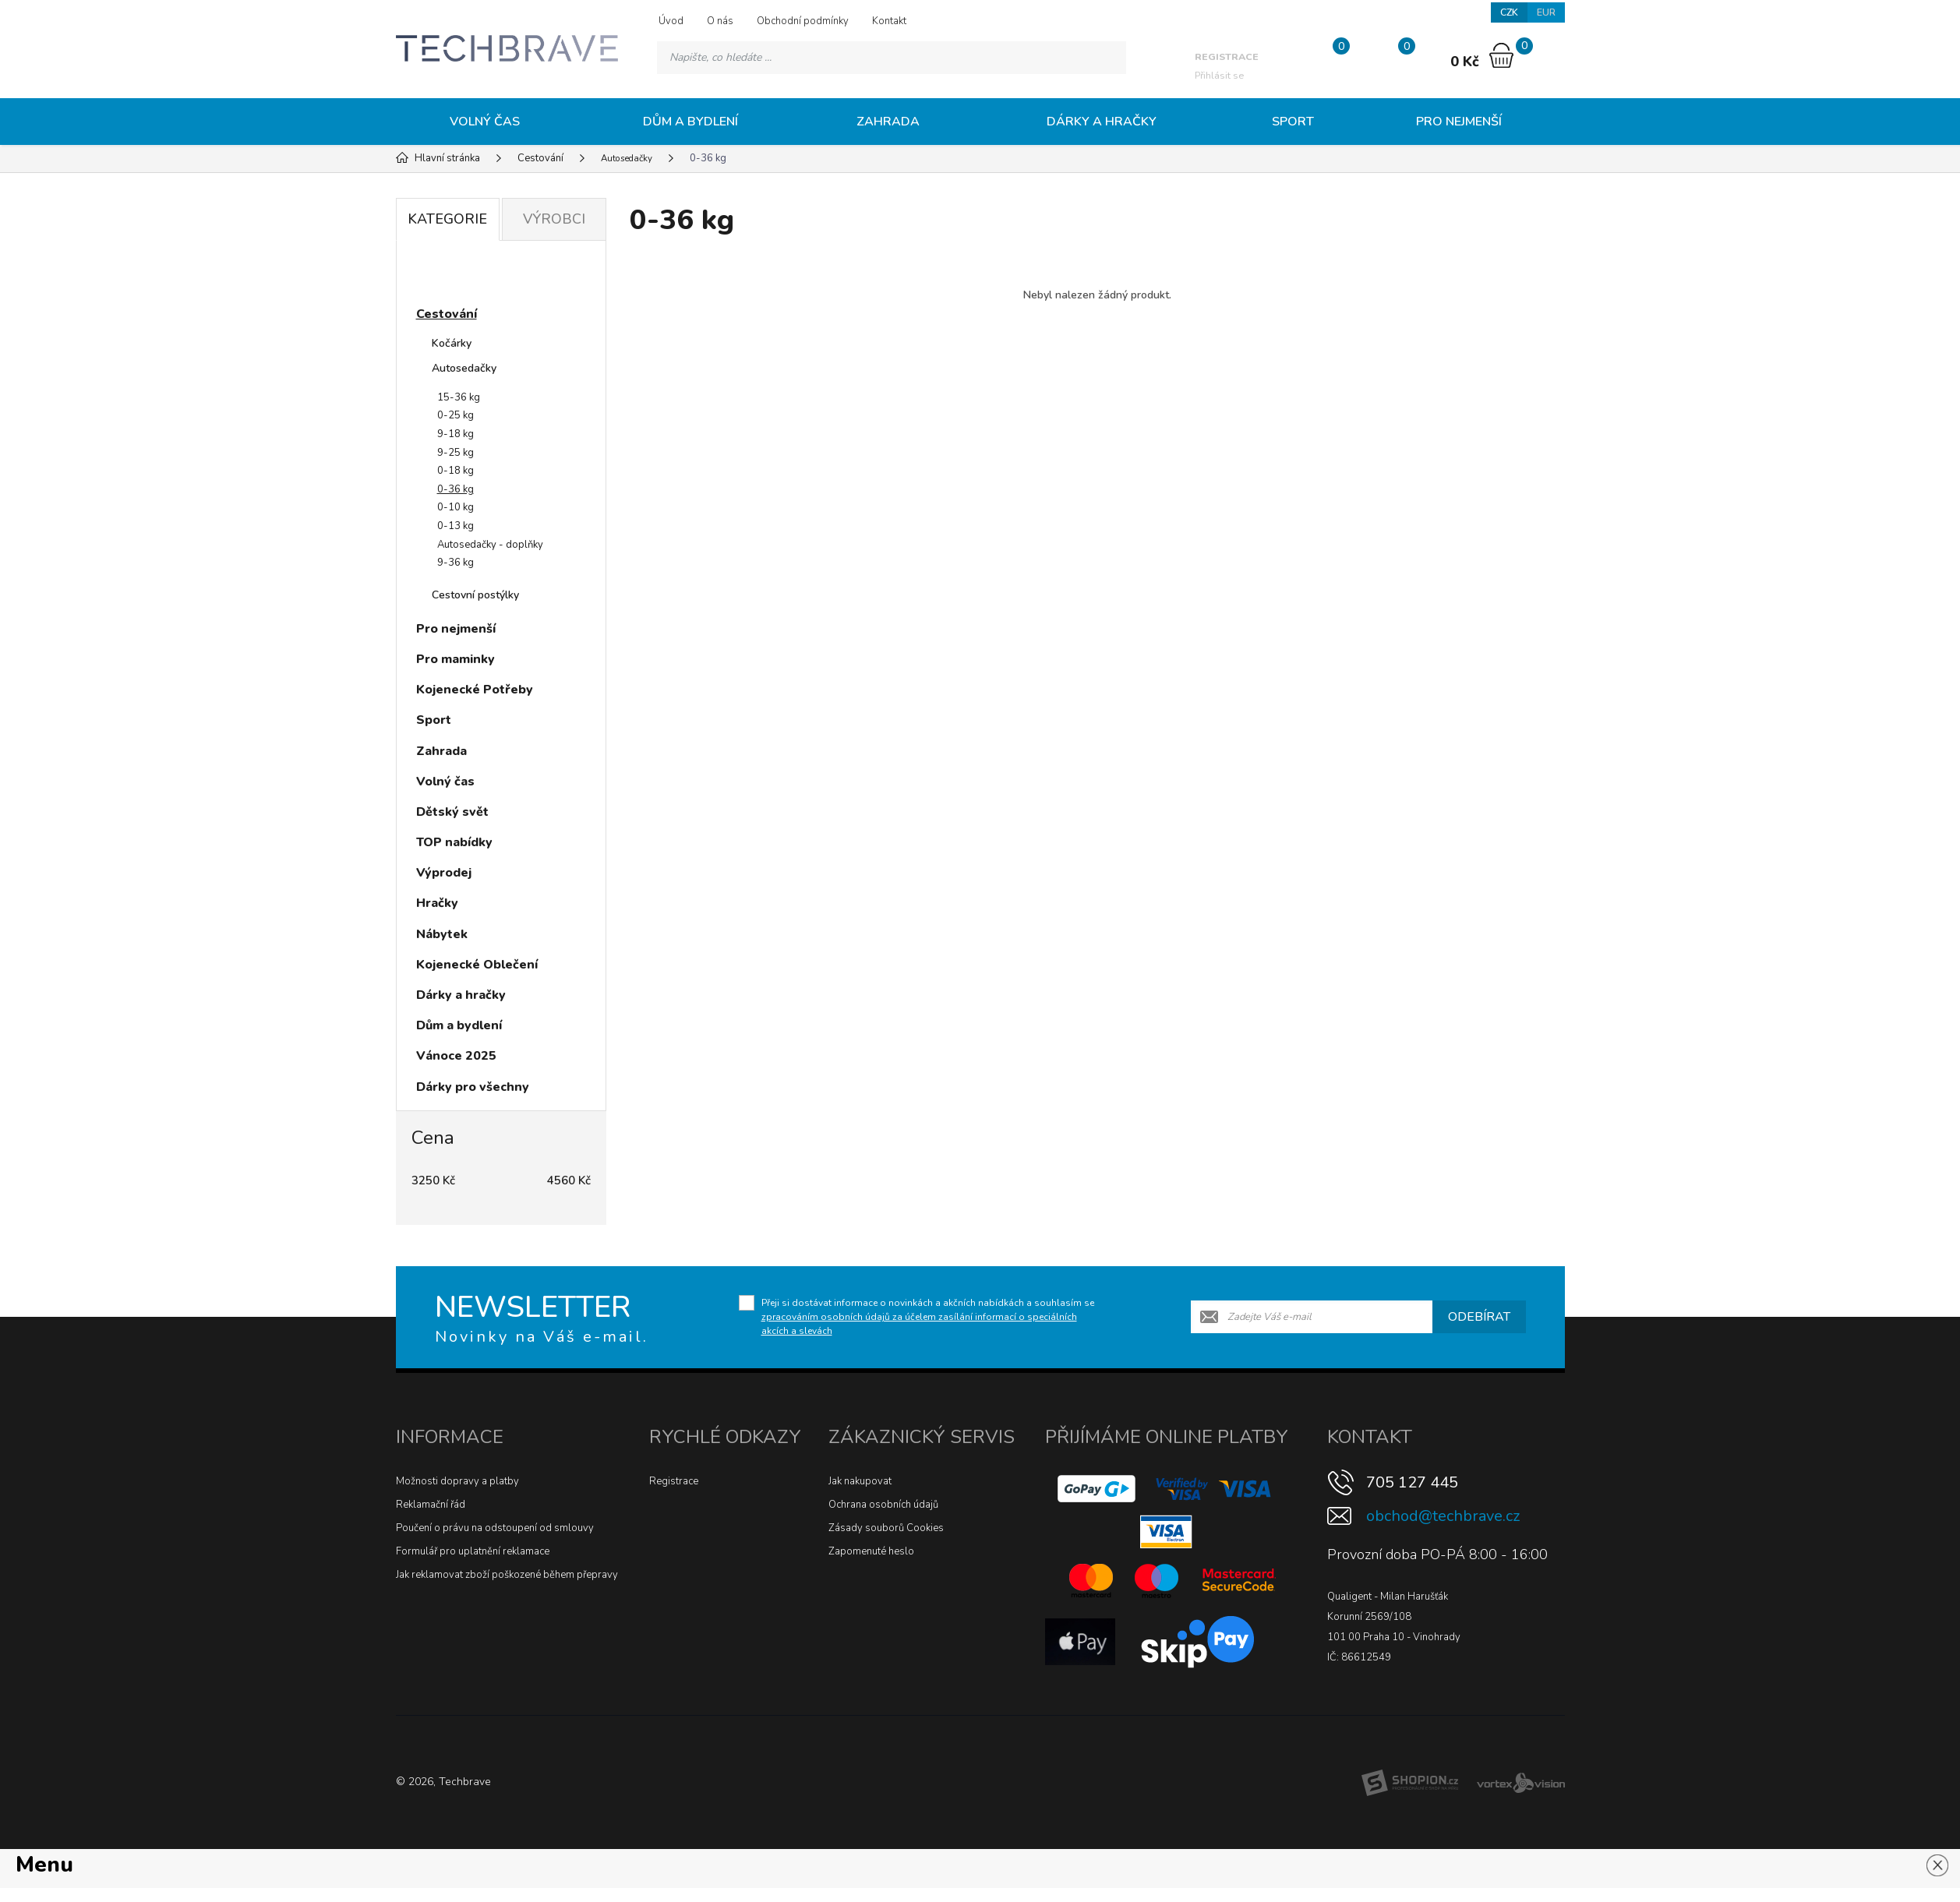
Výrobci (554, 219)
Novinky (455, 275)
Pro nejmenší (1459, 121)
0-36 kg (455, 489)
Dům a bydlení (690, 121)
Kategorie (447, 219)
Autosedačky (464, 368)
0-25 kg (455, 415)
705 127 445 (1412, 1482)
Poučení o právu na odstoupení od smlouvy (495, 1528)
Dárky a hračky (1102, 121)
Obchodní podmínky (803, 21)
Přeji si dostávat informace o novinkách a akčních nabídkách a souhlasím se (927, 1317)
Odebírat (1479, 1316)
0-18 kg (455, 471)
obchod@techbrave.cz (1443, 1516)
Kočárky (451, 343)
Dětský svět (452, 811)
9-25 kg (455, 453)
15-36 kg (458, 397)
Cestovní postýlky (475, 595)
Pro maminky (455, 659)
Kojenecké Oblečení (477, 964)
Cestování (446, 314)
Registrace (673, 1481)
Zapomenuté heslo (871, 1551)
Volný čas (485, 121)
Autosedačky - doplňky (490, 545)
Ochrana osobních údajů (883, 1505)
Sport (1293, 121)
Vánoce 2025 (456, 1055)
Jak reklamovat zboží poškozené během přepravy (507, 1575)
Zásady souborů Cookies (886, 1528)
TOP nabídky (454, 842)
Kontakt (889, 21)
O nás (720, 21)
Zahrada (888, 121)
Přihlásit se (1222, 63)
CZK (1506, 13)
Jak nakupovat (860, 1481)
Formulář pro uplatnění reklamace (472, 1551)
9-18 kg (455, 434)
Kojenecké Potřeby (474, 689)
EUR (1545, 13)
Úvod (671, 21)
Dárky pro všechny (472, 1087)
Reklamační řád (430, 1505)
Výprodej (443, 872)
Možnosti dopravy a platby (457, 1481)
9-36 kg (455, 563)
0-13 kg (455, 526)
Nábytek (442, 934)
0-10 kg (455, 507)
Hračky (437, 903)
